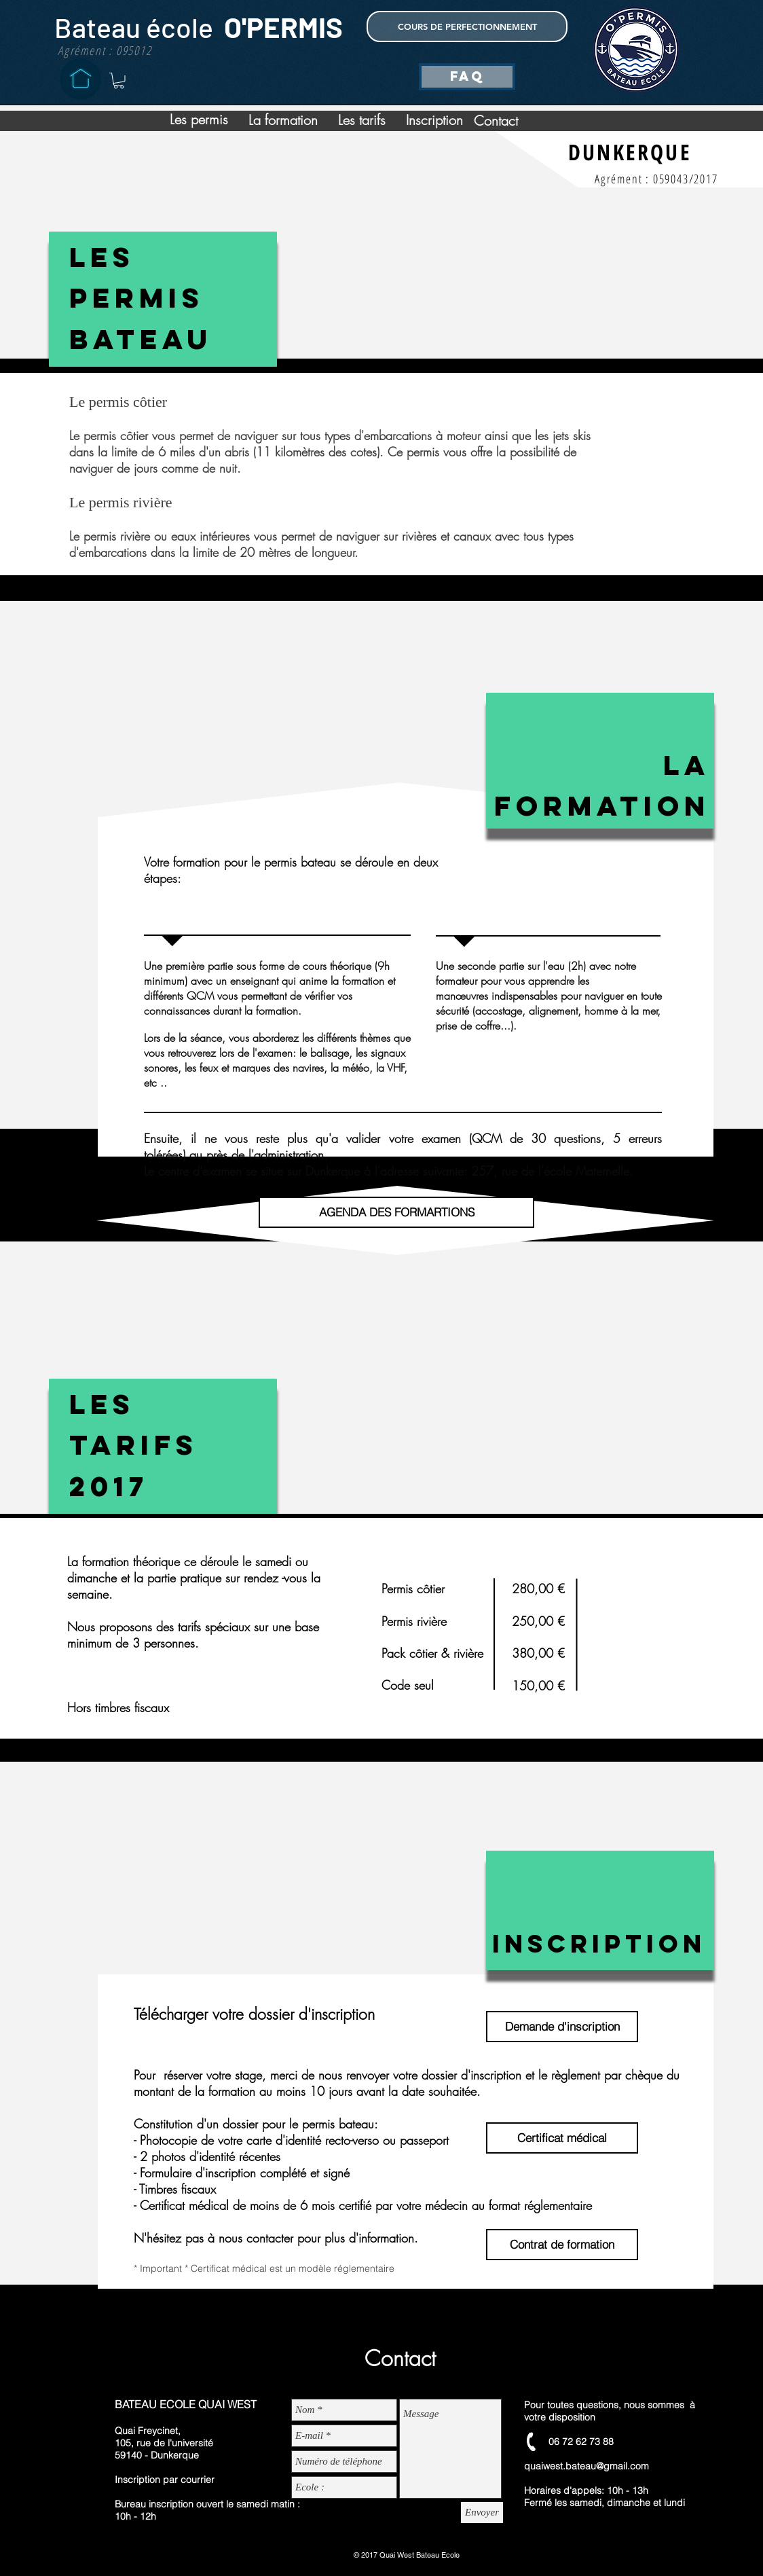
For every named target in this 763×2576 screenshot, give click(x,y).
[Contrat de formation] (562, 2244)
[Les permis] (198, 119)
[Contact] (496, 120)
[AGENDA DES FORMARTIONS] (396, 1212)
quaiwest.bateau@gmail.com (586, 2466)
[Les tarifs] (361, 120)
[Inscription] (434, 120)
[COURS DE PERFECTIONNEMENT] (467, 26)
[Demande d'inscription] (562, 2026)
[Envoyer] (482, 2512)
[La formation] (283, 120)
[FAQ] (467, 76)
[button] (118, 81)
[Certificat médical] (562, 2138)
